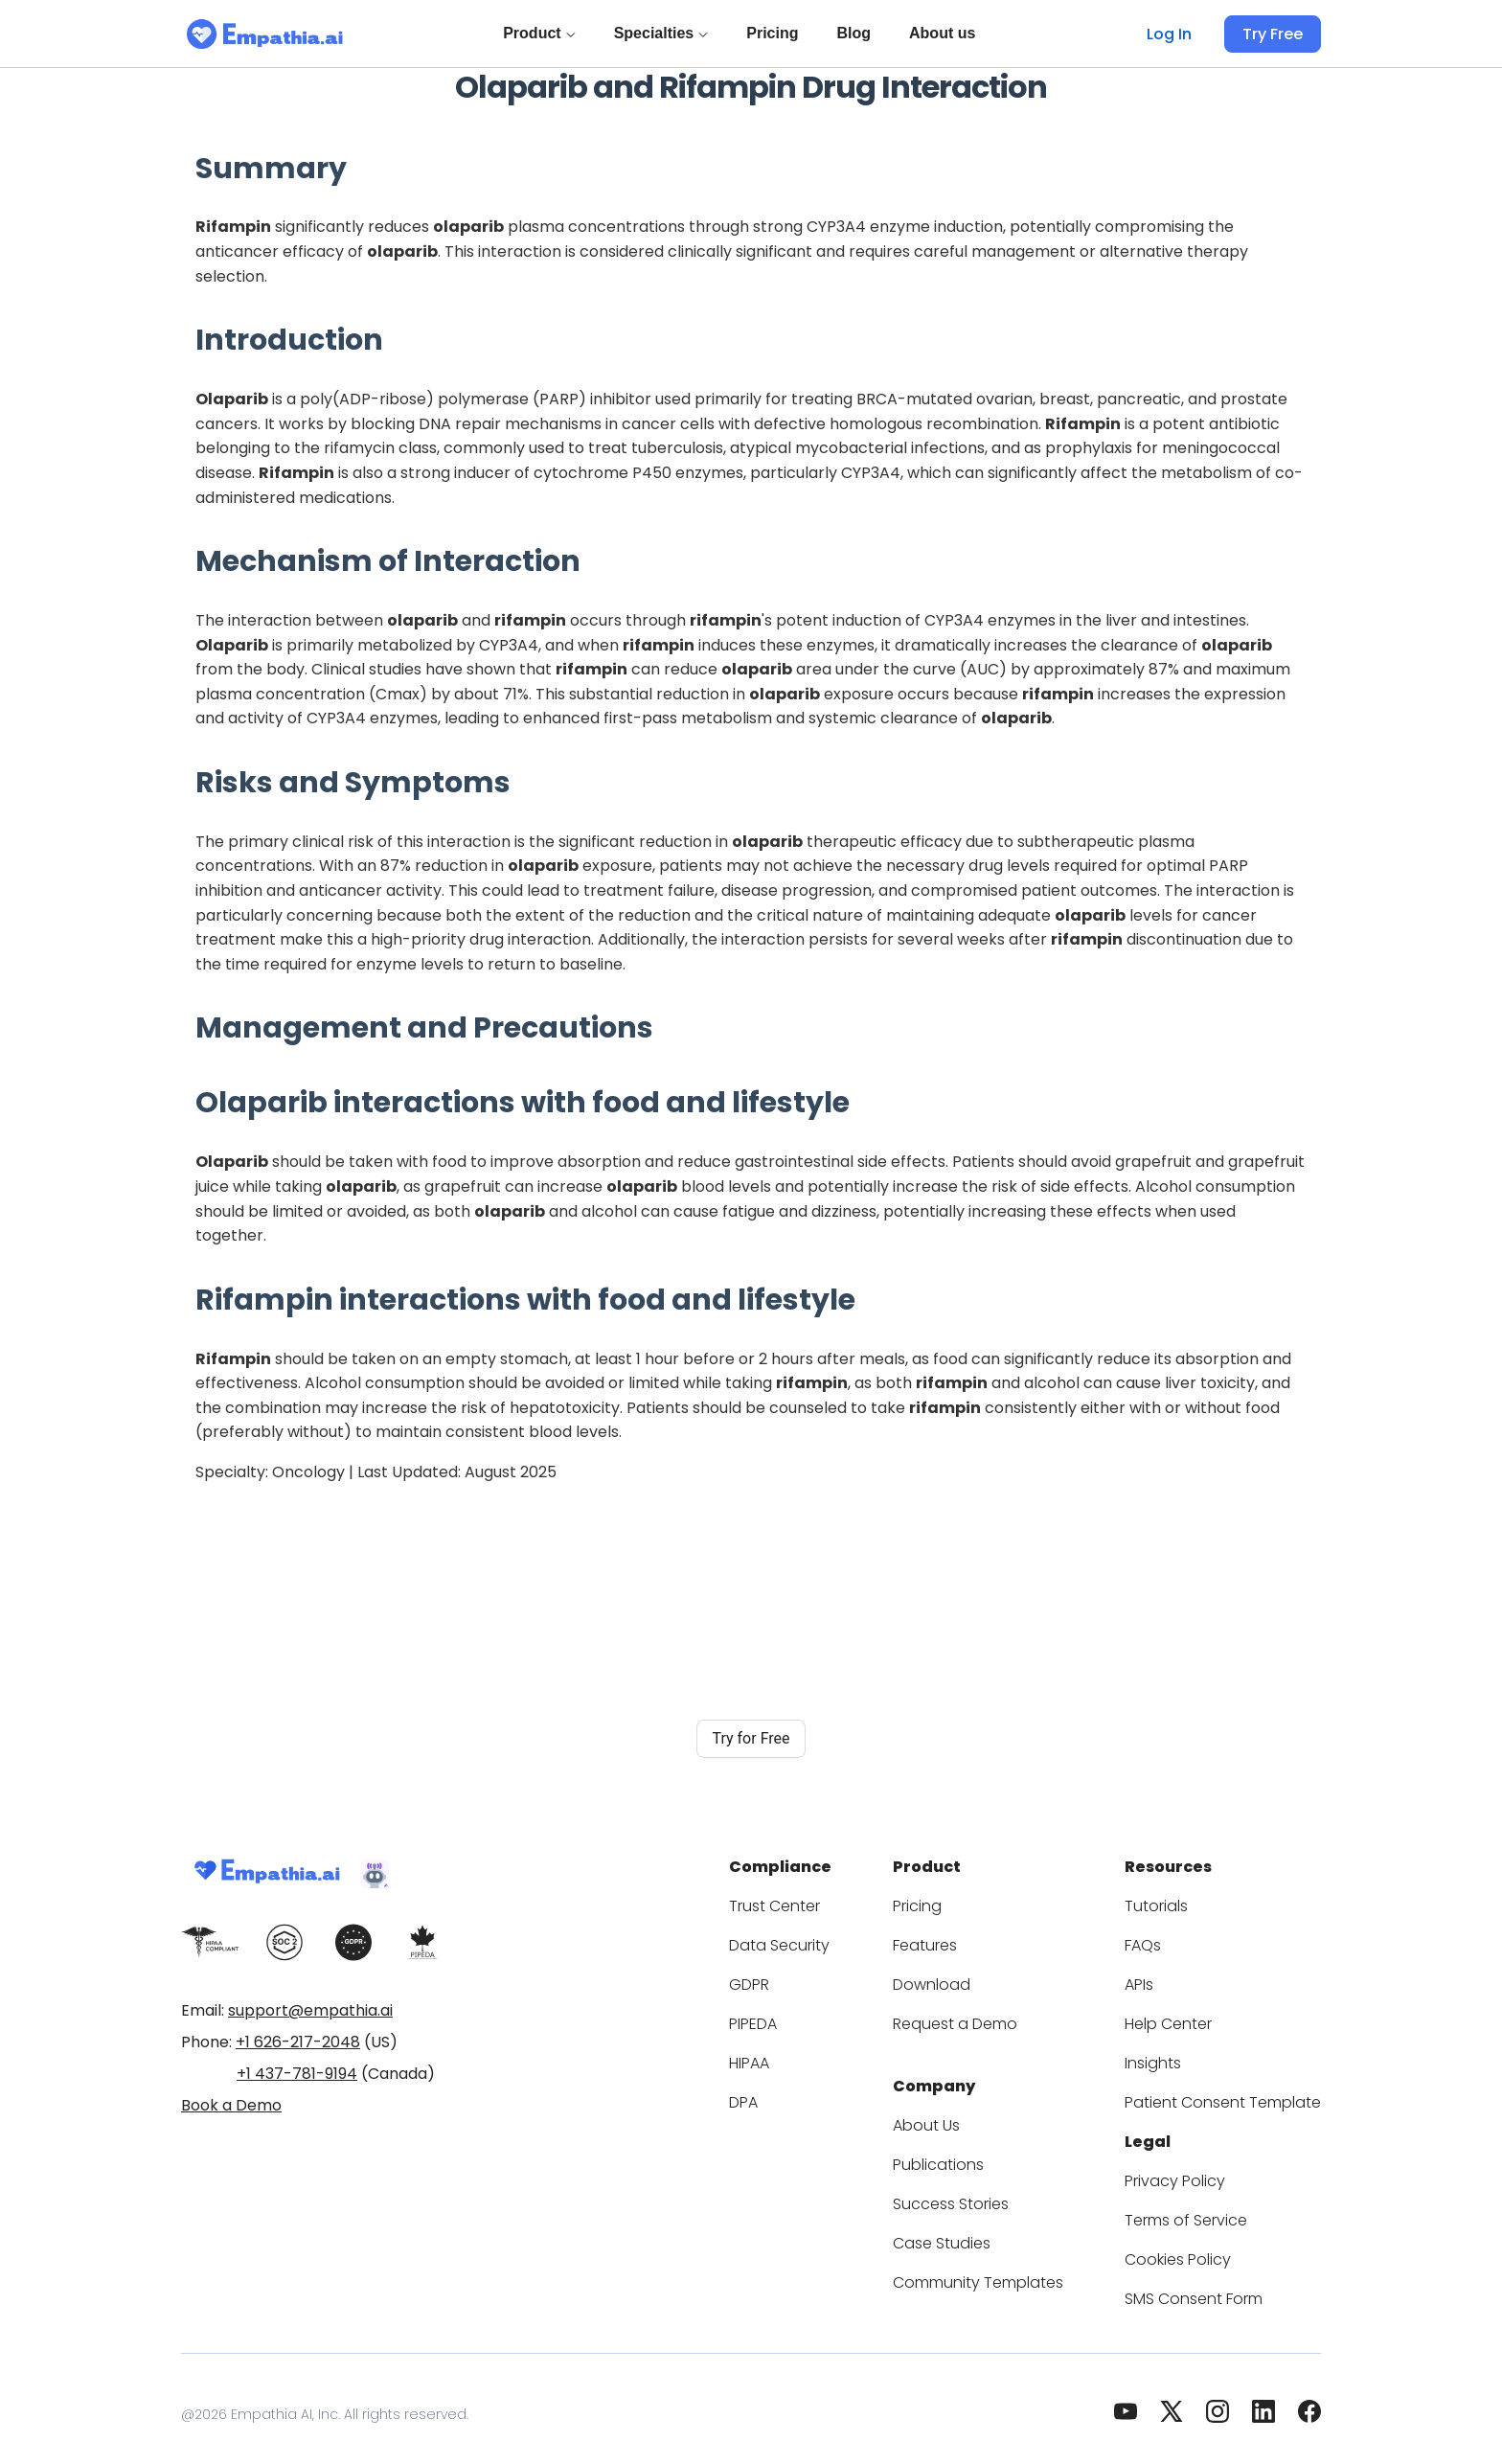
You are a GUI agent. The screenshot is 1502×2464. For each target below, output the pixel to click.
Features (963, 1939)
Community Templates (1010, 2271)
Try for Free (750, 1738)
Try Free (1275, 34)
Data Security (828, 1939)
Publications (975, 2153)
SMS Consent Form (1213, 2287)
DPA (797, 2097)
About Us (964, 2114)
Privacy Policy (1194, 2169)
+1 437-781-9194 (297, 2074)
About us (946, 33)
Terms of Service (1204, 2209)
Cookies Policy (1196, 2248)
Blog (857, 33)
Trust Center (825, 1900)
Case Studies (978, 2232)
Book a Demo (231, 2105)
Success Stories (987, 2192)
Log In (1175, 34)
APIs (1163, 1979)
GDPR (803, 1979)
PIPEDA (809, 2018)
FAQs (1165, 1939)
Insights (1174, 2057)
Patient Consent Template (1234, 2097)
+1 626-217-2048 (298, 2042)
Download (967, 1979)
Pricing (776, 33)
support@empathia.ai (310, 2010)
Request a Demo (989, 2018)
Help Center (1187, 2018)
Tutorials (1177, 1900)
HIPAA (805, 2057)
